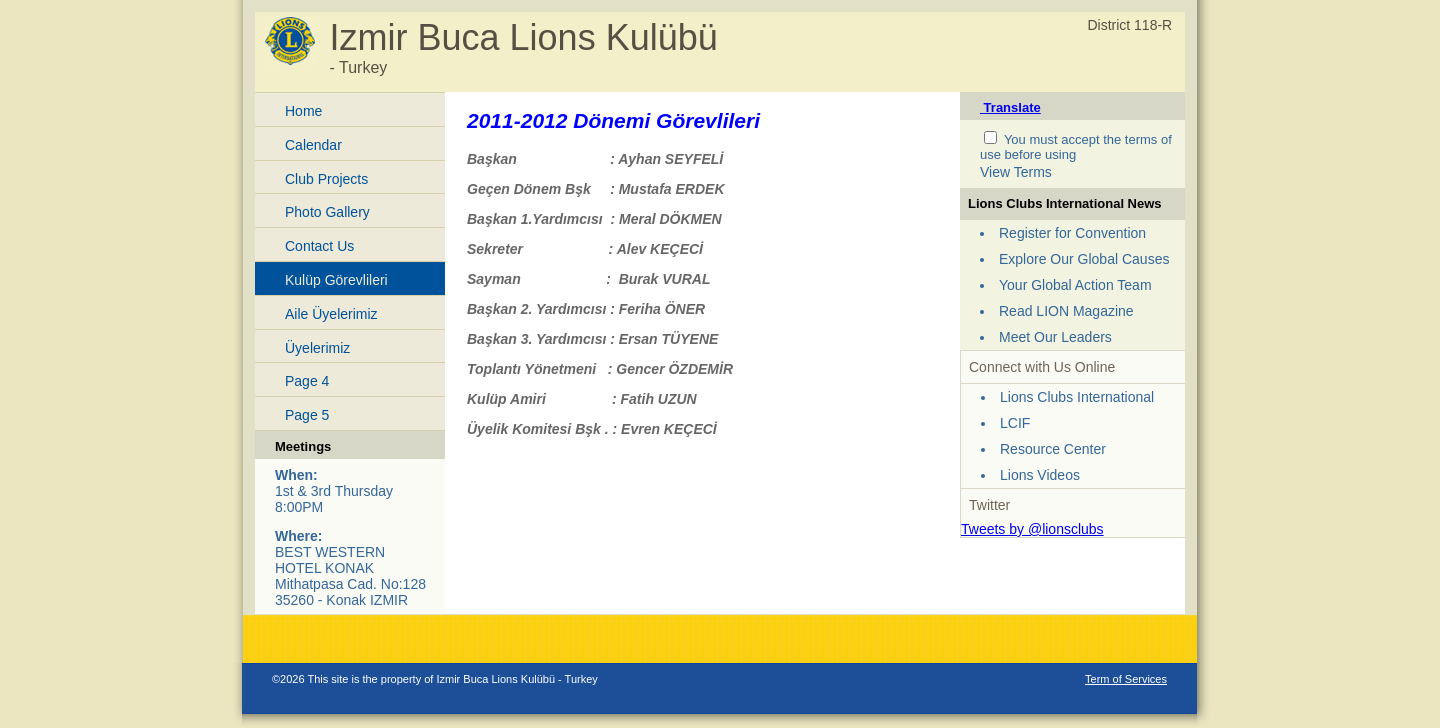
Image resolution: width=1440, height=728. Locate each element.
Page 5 (307, 415)
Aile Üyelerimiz (331, 314)
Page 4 (307, 381)
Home (303, 111)
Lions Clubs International (1077, 397)
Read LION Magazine (1066, 311)
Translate (1010, 107)
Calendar (313, 145)
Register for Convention (1072, 233)
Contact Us (319, 246)
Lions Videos (1040, 475)
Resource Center (1053, 449)
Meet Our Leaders (1055, 337)
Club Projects (326, 179)
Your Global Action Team (1075, 285)
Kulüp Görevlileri (336, 280)
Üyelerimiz (317, 348)
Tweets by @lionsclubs (1032, 529)
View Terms (1016, 172)
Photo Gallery (327, 212)
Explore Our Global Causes (1084, 259)
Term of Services (1126, 679)
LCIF (1015, 423)
